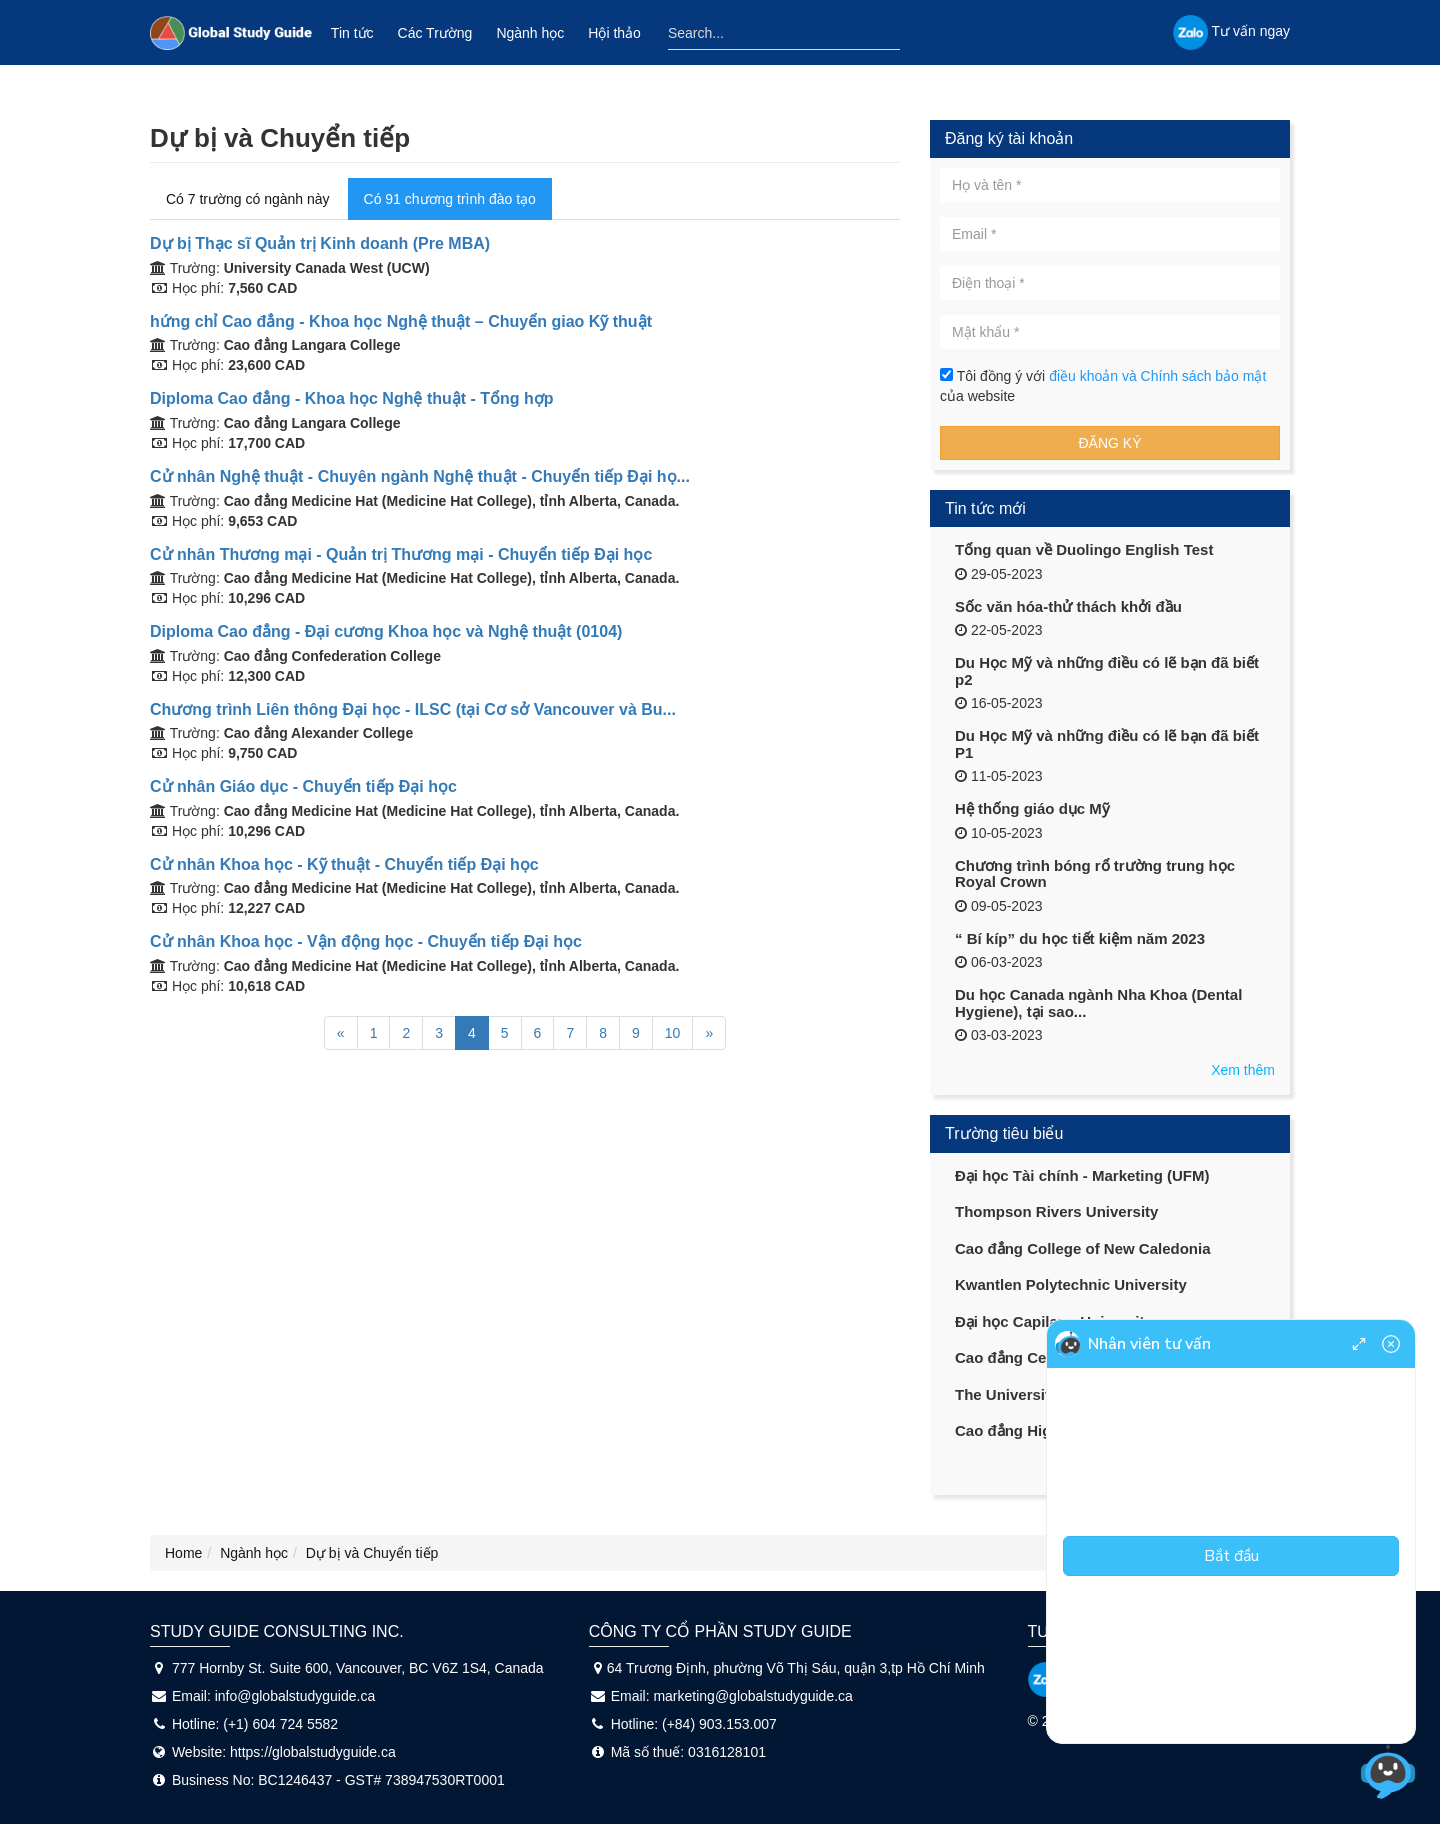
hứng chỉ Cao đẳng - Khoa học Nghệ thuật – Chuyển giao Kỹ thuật (401, 321)
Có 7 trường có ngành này (248, 199)
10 (673, 1033)
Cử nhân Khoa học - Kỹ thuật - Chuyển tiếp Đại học (344, 864)
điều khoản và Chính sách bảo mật (1157, 376)
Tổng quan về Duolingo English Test (1084, 549)
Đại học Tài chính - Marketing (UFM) (1082, 1175)
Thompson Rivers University (1056, 1211)
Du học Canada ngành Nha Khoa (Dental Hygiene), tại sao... (1098, 1003)
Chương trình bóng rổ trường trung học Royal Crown (1095, 874)
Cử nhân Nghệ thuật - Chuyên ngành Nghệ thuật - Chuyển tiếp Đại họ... (420, 476)
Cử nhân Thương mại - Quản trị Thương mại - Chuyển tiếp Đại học (401, 554)
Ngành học (530, 33)
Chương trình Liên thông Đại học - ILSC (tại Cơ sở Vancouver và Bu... (413, 709)
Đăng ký (1109, 443)
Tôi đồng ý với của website (1103, 386)
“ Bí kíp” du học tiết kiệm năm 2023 (1080, 938)
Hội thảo (614, 33)
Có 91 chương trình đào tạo (450, 199)
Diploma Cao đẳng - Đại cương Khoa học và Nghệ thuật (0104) (386, 631)
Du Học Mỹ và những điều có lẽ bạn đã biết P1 (1107, 744)
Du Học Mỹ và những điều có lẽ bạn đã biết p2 (1107, 671)
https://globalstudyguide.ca (313, 1752)
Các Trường (435, 33)
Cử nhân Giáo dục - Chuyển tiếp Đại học (303, 786)
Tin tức (352, 33)
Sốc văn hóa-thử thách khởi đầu (1068, 606)
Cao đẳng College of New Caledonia (1083, 1248)
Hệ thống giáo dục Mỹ (1032, 808)
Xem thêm (1243, 1070)
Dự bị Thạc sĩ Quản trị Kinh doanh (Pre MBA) (320, 243)
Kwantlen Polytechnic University (1071, 1284)
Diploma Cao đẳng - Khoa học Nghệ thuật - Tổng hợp (352, 398)
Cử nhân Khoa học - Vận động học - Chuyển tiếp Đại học (366, 941)
